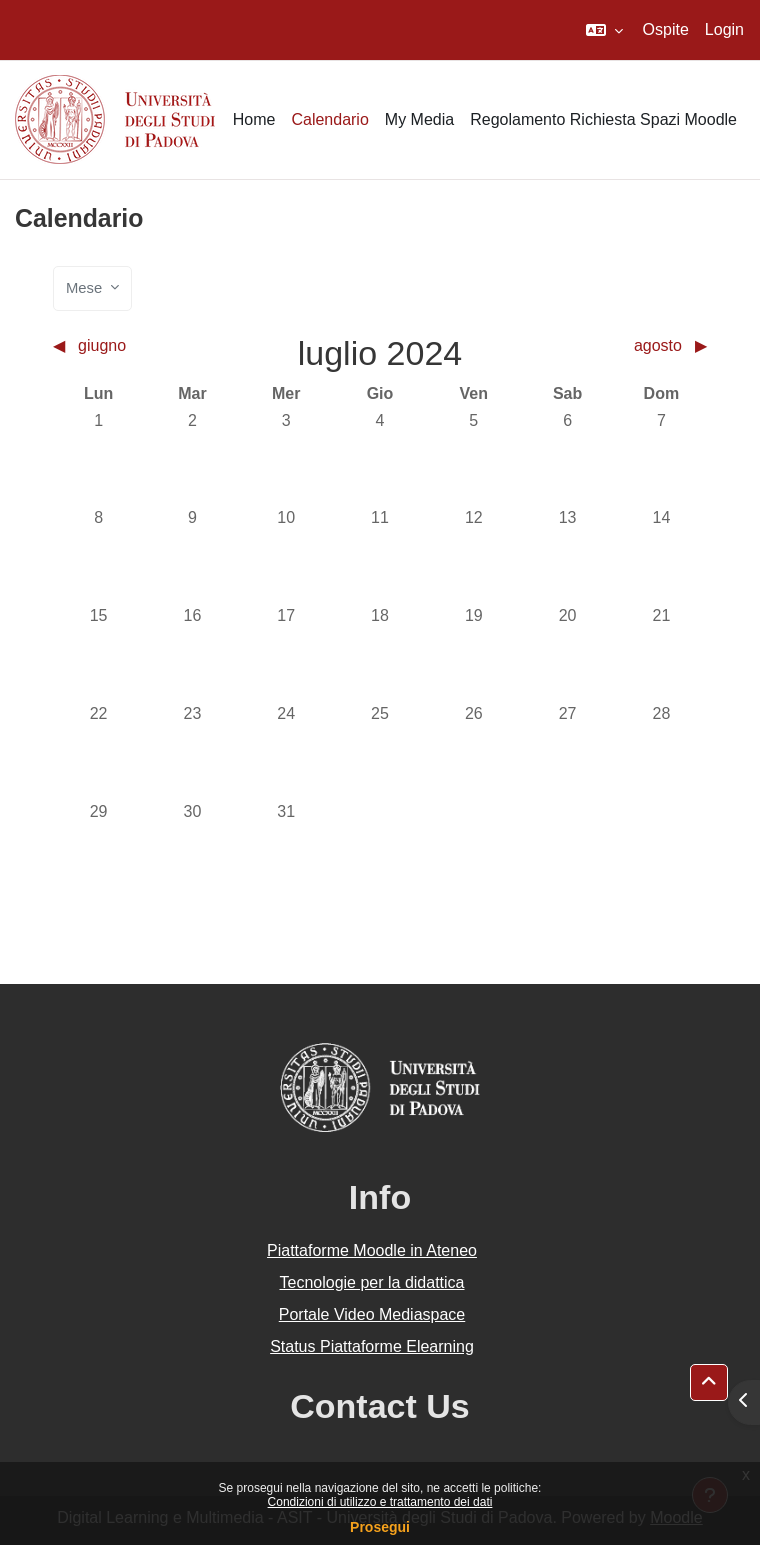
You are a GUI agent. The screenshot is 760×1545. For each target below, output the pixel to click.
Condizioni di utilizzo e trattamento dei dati (380, 1502)
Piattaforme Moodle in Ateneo (372, 1250)
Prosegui (380, 1527)
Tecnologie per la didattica (371, 1282)
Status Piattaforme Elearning (372, 1346)
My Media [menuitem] (419, 119)
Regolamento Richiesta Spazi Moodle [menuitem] (603, 119)
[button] (604, 30)
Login (724, 29)
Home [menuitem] (254, 119)
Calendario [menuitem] (329, 119)
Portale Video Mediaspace (372, 1314)
